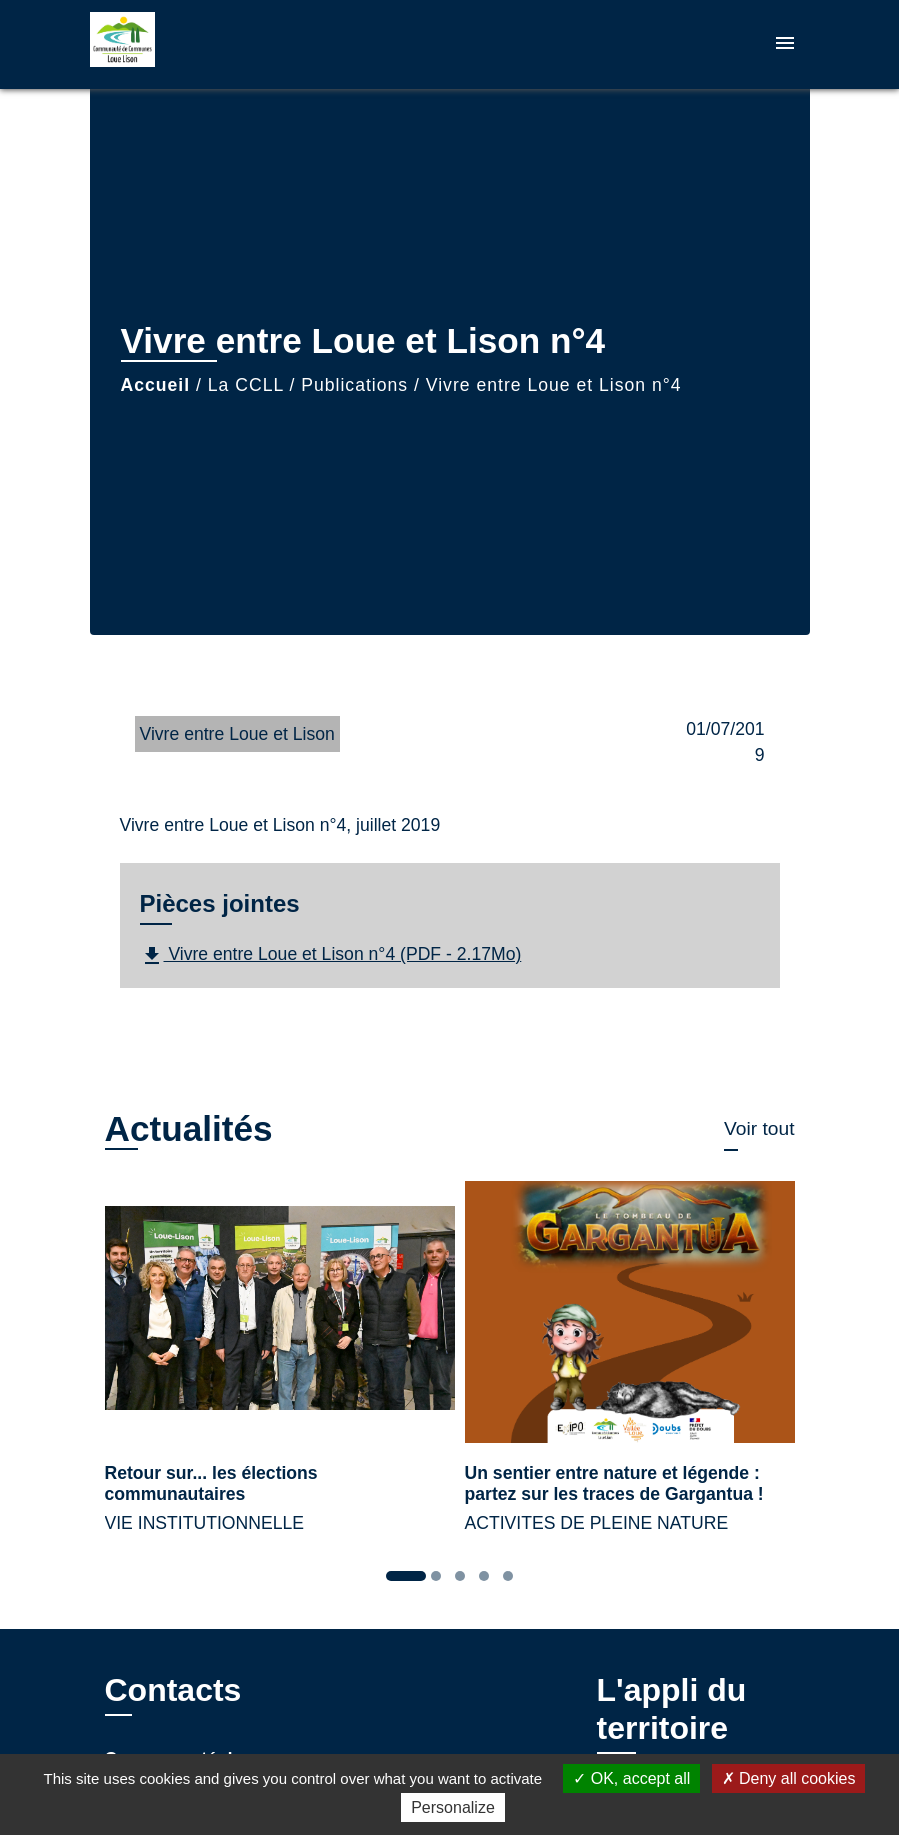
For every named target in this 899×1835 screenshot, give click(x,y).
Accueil (156, 385)
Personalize (453, 1807)
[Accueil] (215, 44)
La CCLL (246, 385)
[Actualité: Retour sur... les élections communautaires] (270, 1369)
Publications (354, 385)
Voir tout (759, 1128)
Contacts (173, 1690)
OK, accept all (631, 1778)
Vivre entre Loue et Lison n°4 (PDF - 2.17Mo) (331, 956)
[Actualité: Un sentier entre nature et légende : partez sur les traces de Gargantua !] (630, 1369)
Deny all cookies (789, 1778)
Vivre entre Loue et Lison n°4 (554, 385)
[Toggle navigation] (785, 44)
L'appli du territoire (672, 1709)
